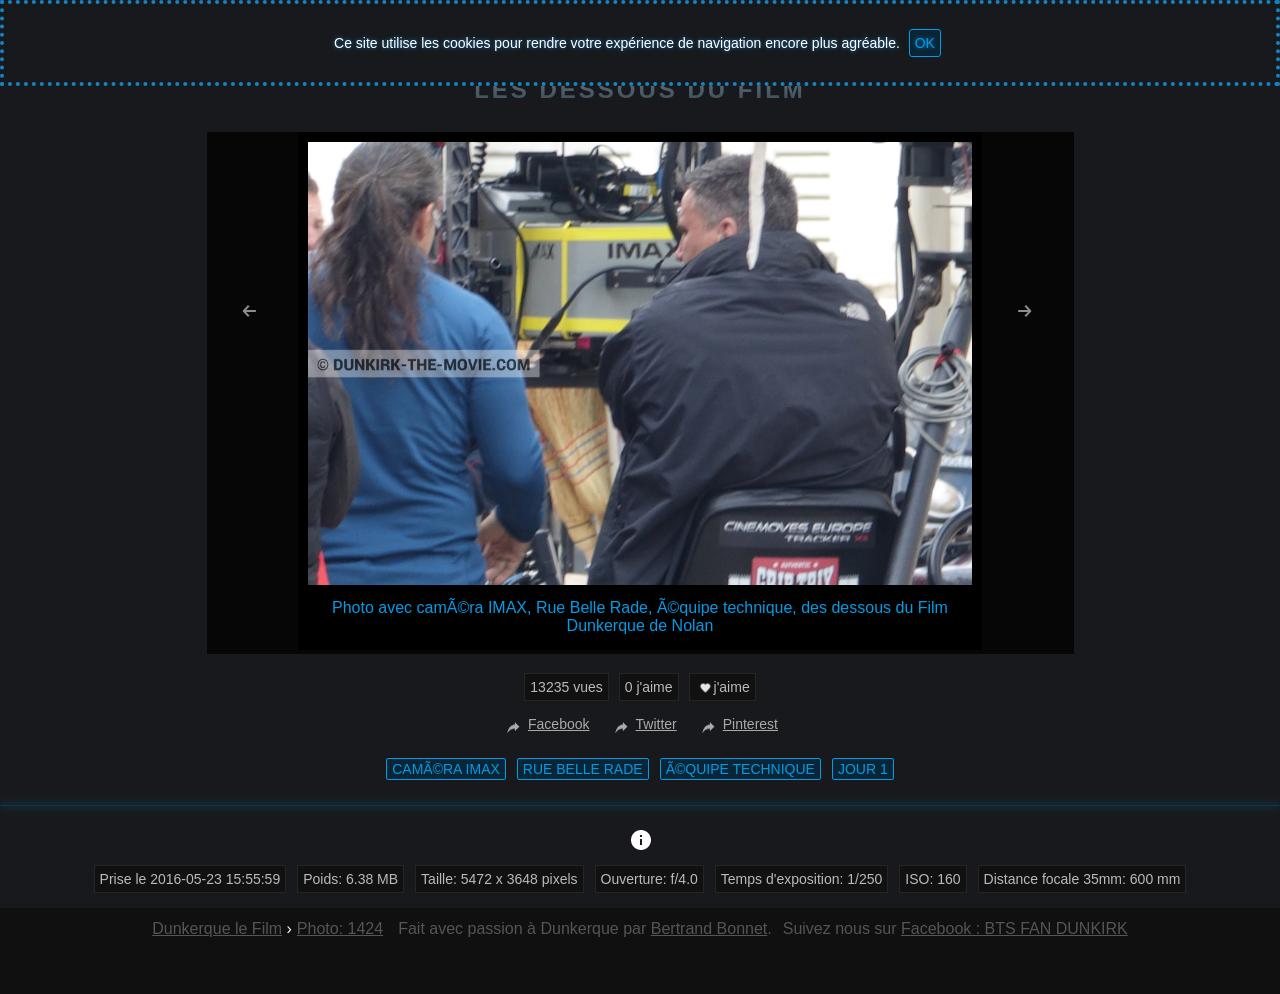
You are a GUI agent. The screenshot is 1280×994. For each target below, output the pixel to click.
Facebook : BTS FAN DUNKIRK (1014, 928)
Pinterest (737, 724)
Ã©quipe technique (740, 769)
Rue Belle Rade (583, 769)
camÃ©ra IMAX (446, 769)
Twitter (643, 724)
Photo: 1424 (340, 928)
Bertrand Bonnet (709, 928)
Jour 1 (863, 769)
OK (925, 43)
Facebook (545, 724)
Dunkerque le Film (217, 928)
